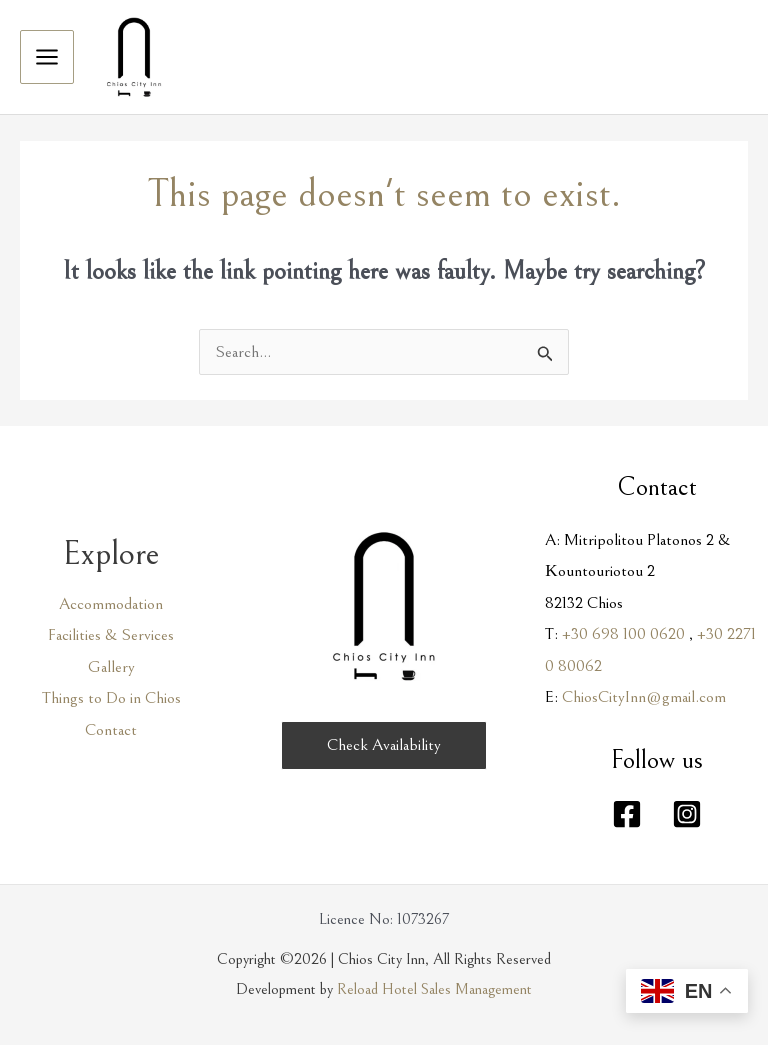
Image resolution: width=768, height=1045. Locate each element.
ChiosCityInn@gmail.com (644, 697)
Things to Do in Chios (111, 698)
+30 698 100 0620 (623, 634)
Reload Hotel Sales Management (434, 989)
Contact (111, 730)
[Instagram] (687, 814)
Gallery (111, 667)
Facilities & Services (111, 635)
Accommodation (111, 604)
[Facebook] (627, 814)
